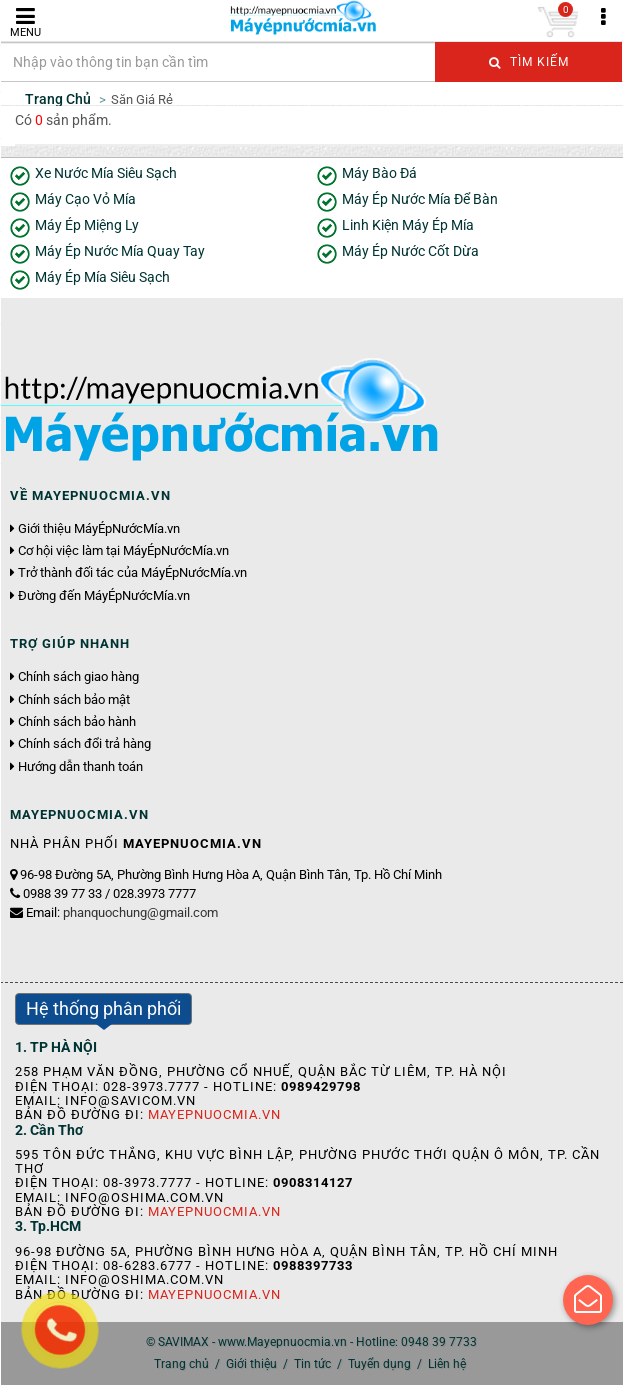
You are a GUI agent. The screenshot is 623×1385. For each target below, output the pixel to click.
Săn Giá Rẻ (142, 99)
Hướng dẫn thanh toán (80, 767)
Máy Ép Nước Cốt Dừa (410, 251)
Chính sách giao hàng (78, 677)
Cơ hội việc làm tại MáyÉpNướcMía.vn (123, 551)
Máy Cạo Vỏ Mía (85, 199)
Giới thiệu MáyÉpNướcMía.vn (99, 529)
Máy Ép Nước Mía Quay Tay (120, 251)
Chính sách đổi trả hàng (84, 744)
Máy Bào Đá (379, 173)
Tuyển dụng (379, 1364)
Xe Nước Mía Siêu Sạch (106, 173)
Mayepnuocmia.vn (214, 1114)
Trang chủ (181, 1364)
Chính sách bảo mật (74, 700)
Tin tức (312, 1364)
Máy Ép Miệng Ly (87, 225)
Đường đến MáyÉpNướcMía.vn (104, 596)
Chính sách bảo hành (77, 722)
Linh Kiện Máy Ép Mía (408, 225)
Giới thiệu (251, 1364)
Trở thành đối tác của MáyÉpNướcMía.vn (132, 573)
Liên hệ (447, 1364)
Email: (122, 912)
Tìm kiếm (529, 62)
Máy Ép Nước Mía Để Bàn (420, 199)
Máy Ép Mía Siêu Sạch (102, 277)
